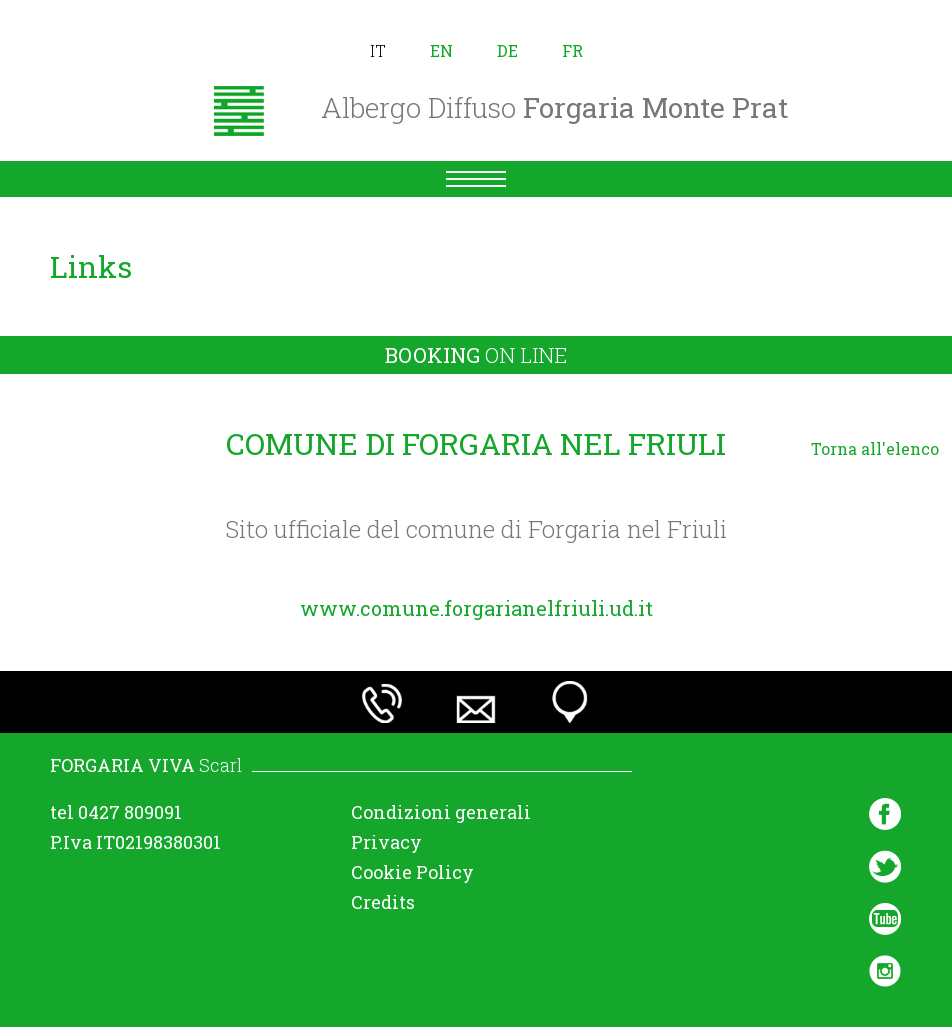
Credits (383, 902)
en (441, 50)
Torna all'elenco (875, 448)
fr (572, 50)
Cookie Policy (412, 872)
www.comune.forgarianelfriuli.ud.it (476, 608)
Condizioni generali (441, 812)
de (507, 50)
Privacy (386, 842)
